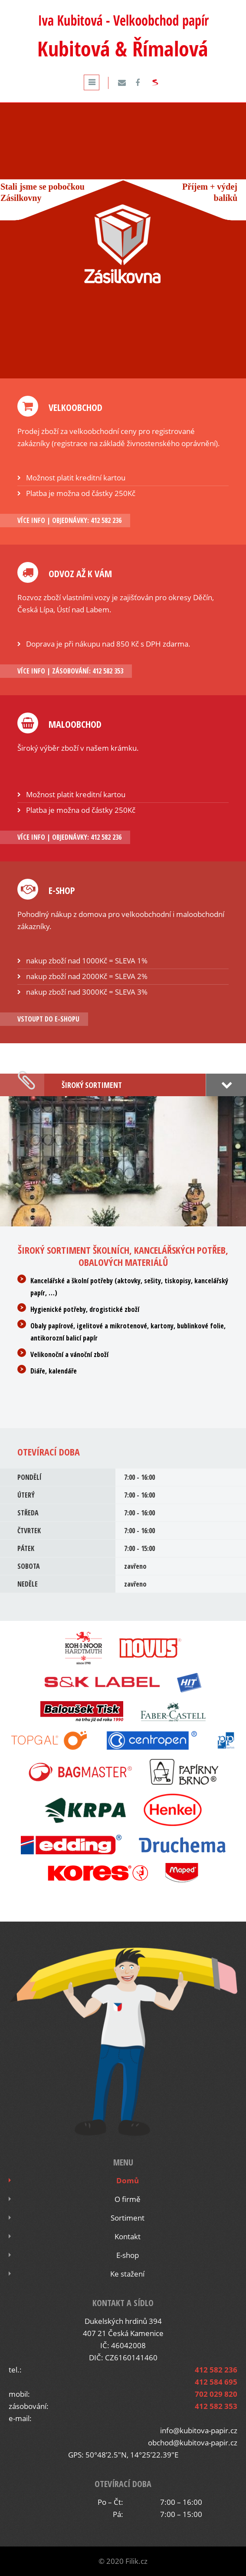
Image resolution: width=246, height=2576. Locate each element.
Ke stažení (127, 2274)
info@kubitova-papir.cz (198, 2430)
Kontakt (128, 2236)
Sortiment (127, 2218)
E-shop (127, 2255)
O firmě (128, 2199)
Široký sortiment (92, 1085)
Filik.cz (136, 2561)
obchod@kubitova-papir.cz (192, 2443)
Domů (127, 2180)
